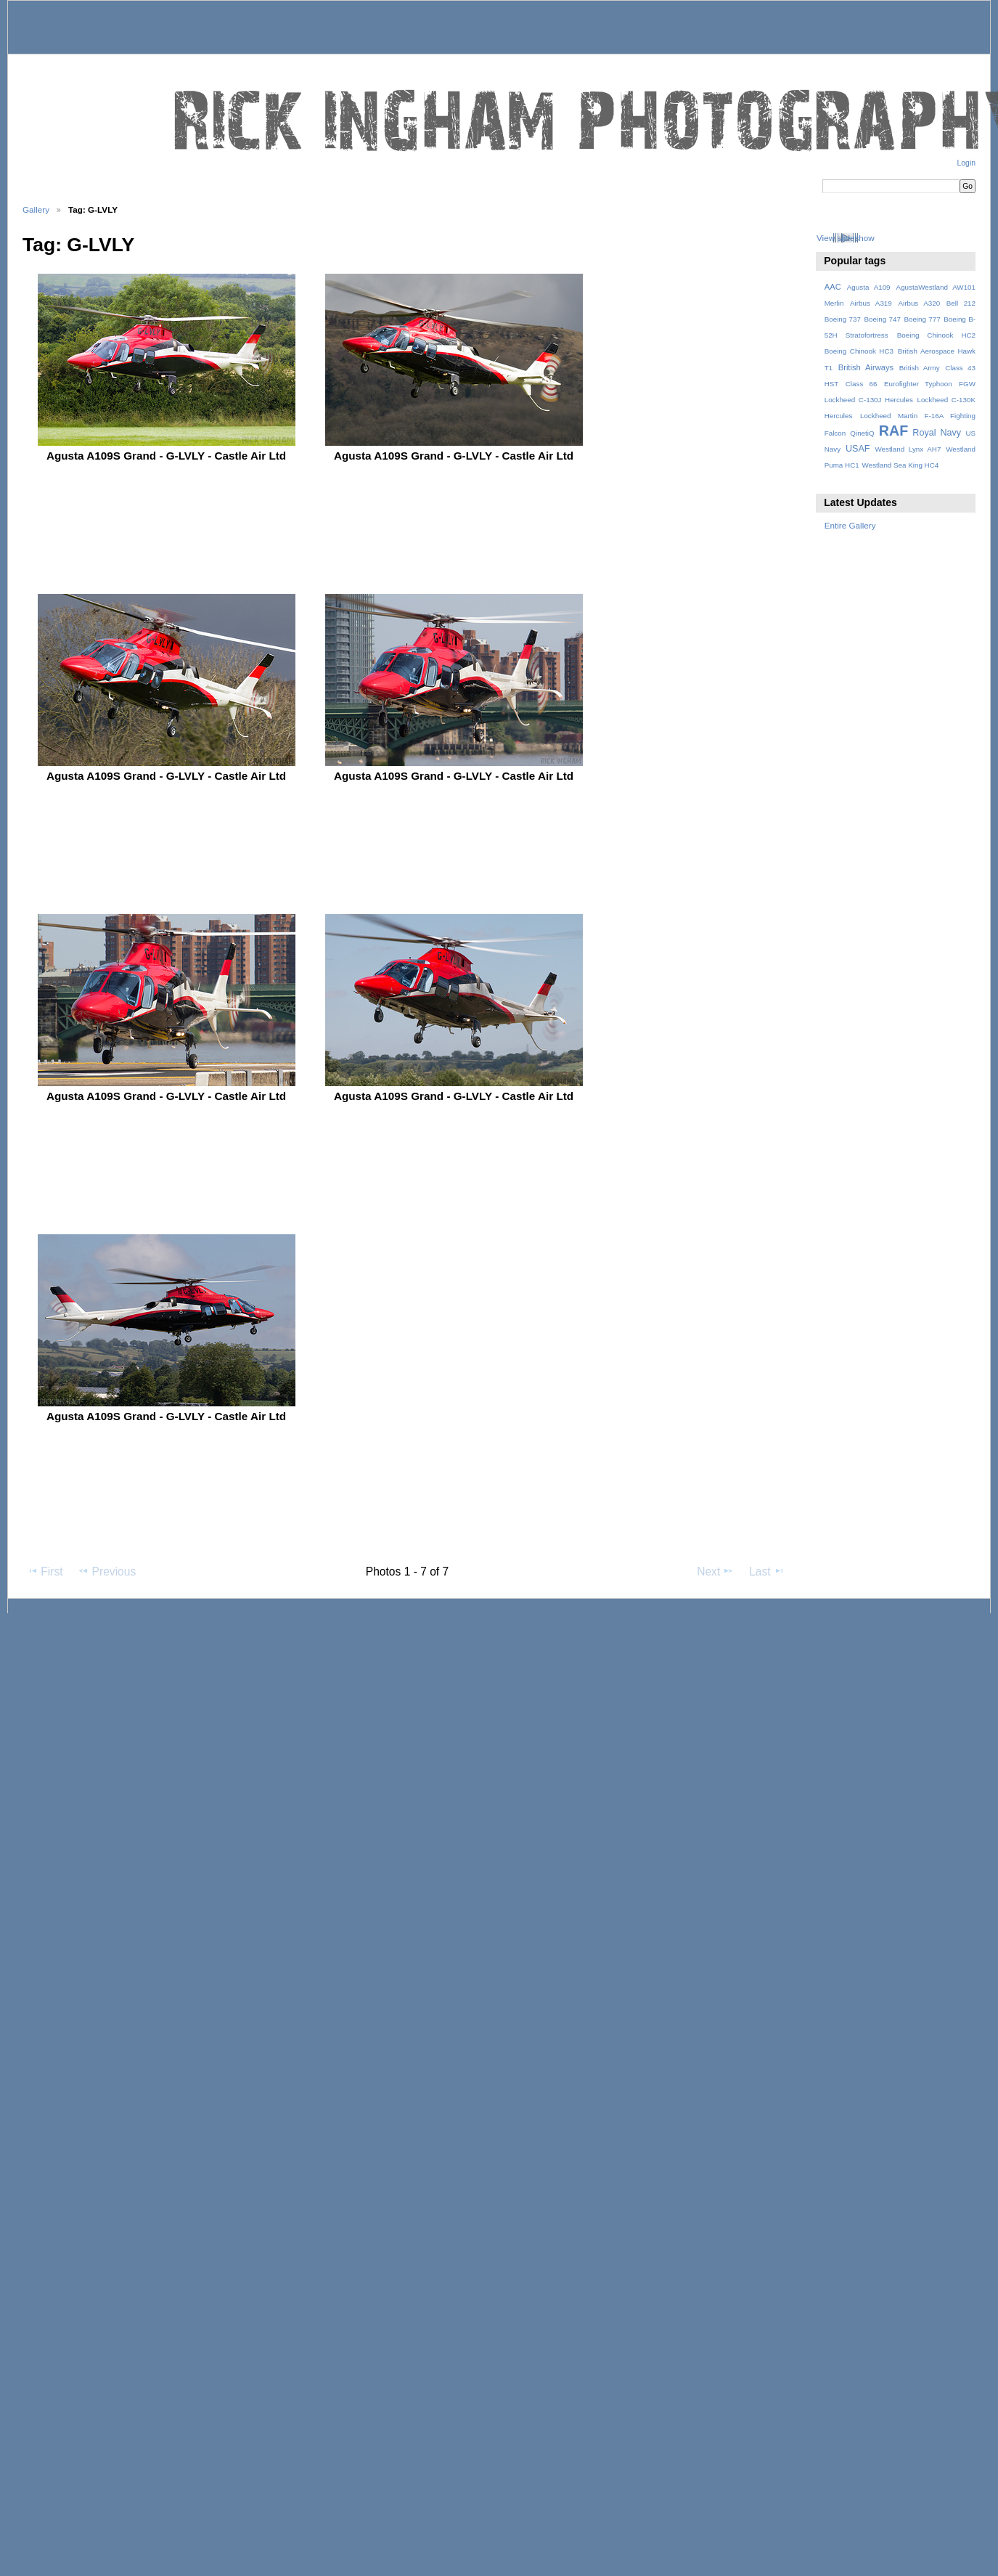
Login (966, 163)
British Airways (866, 367)
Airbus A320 (919, 303)
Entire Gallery (850, 525)
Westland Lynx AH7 (908, 449)
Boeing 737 (843, 319)
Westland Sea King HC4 (900, 465)
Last (767, 1571)
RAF (893, 431)
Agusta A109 (869, 287)
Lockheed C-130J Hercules (869, 400)
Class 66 (862, 384)
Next (715, 1571)
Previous (107, 1571)
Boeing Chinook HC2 (936, 335)
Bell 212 (960, 303)
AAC (833, 286)
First (44, 1571)
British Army (919, 368)
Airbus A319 (871, 303)
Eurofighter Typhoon (918, 384)
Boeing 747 (882, 319)
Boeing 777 (922, 319)
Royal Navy (936, 433)
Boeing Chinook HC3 (859, 351)
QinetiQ (862, 433)
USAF (858, 449)
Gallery (36, 209)
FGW (967, 384)
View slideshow (846, 237)
